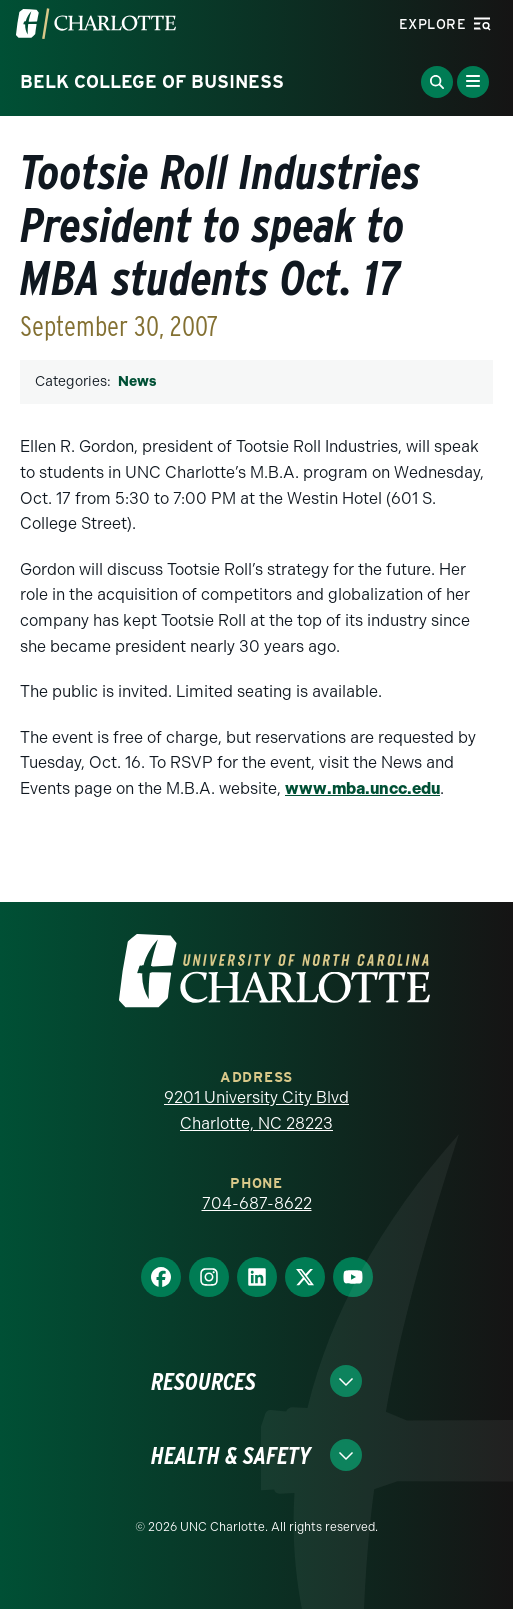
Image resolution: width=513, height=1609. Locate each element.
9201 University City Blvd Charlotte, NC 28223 (256, 1110)
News (137, 381)
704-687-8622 (257, 1203)
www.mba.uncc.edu (362, 788)
